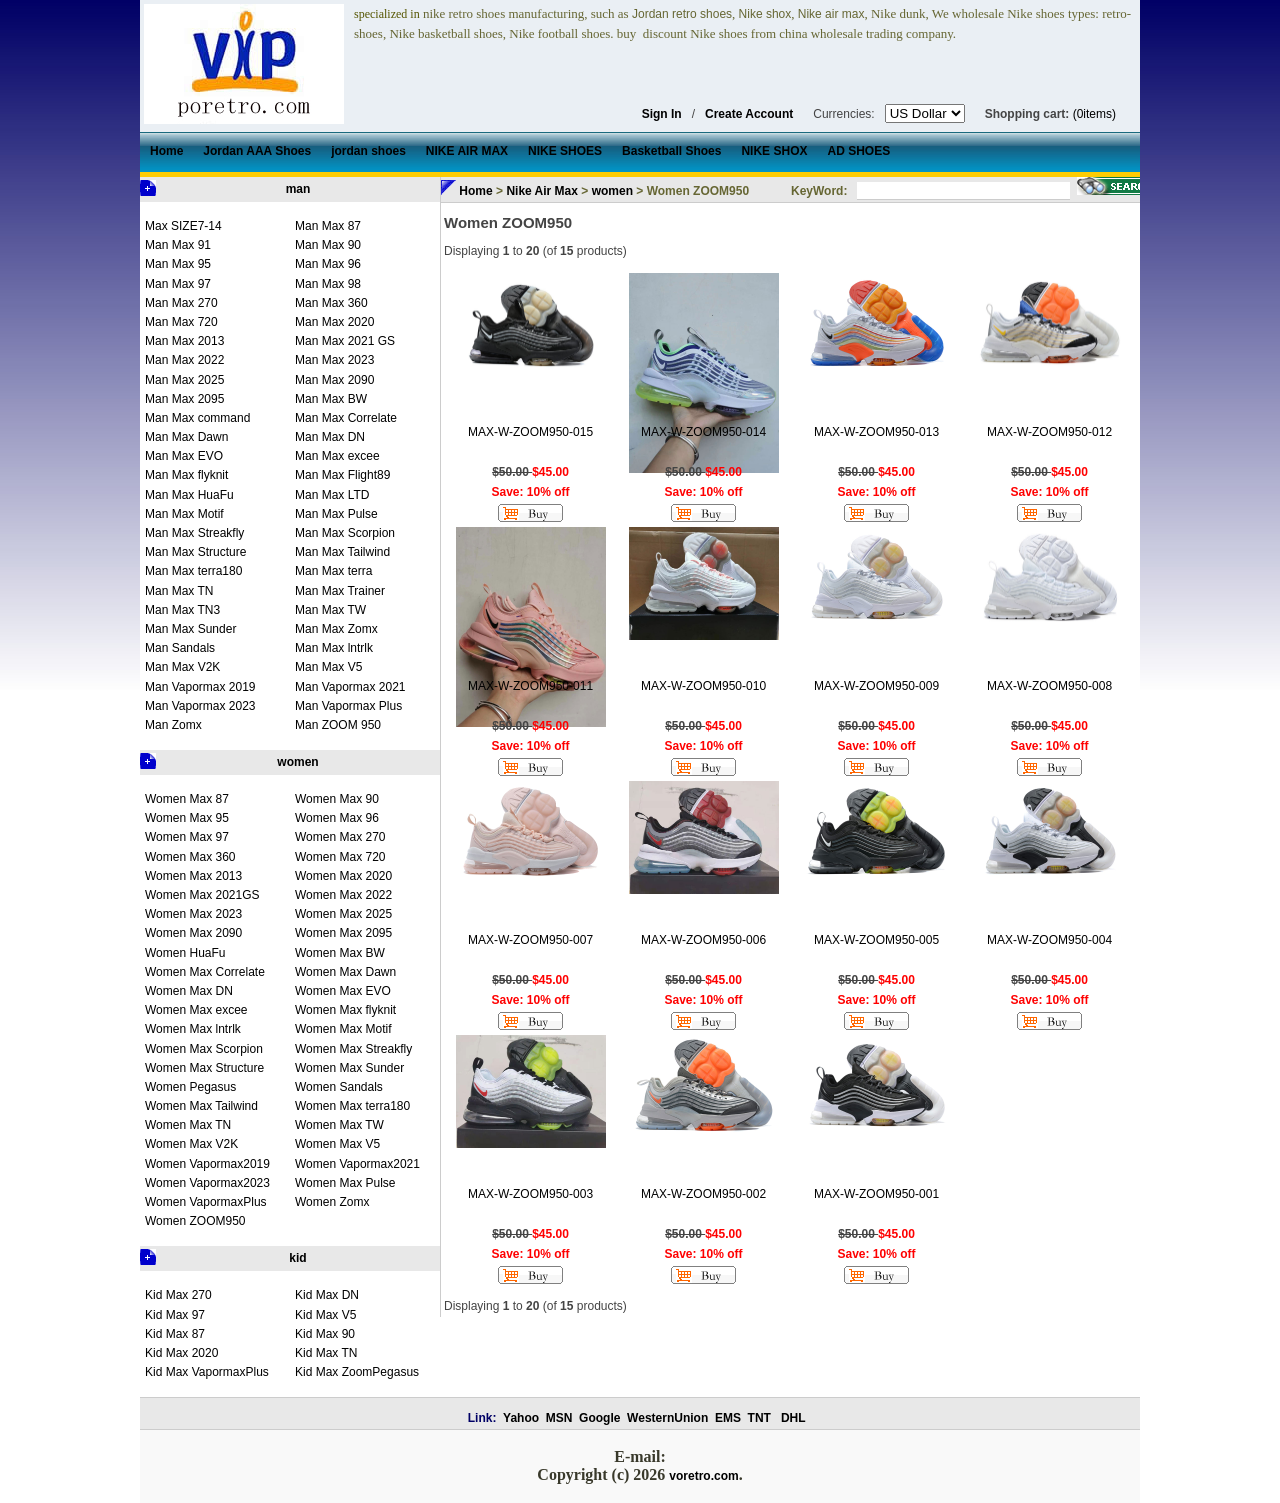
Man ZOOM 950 (338, 725)
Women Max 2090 (193, 933)
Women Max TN (188, 1125)
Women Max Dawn (345, 972)
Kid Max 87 (175, 1334)
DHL (793, 1418)
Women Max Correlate (205, 972)
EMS (728, 1418)
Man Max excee (337, 456)
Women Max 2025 (343, 914)
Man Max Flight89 (342, 475)
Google (599, 1418)
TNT (759, 1418)
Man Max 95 (178, 264)
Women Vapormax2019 (207, 1164)
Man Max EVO (184, 456)
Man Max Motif (184, 514)
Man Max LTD (332, 495)
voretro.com (703, 1476)
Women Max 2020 (343, 876)
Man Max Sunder (190, 629)
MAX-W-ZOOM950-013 (876, 432)
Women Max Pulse (345, 1183)
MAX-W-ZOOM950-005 (876, 940)
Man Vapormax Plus (348, 706)
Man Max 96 (328, 264)
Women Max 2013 (193, 876)
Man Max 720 (181, 322)
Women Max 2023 (193, 914)
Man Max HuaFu (189, 495)
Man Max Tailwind (342, 552)
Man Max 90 (328, 245)
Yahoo (521, 1418)
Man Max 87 (328, 226)
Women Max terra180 (352, 1106)
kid (297, 1258)
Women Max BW (340, 953)
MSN (559, 1418)
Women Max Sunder (349, 1068)
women (297, 762)
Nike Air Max (542, 191)
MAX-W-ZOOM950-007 (530, 940)
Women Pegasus (190, 1087)
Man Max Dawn (186, 437)
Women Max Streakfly (353, 1049)
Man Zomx (173, 725)
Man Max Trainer (340, 591)
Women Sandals (339, 1087)
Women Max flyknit (345, 1010)
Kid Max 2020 (181, 1353)
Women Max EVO (343, 991)
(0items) (1094, 114)
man (298, 189)
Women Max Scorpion (204, 1049)
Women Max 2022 (343, 895)
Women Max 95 (187, 818)
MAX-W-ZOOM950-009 (876, 686)
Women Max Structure (204, 1068)
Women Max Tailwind (201, 1106)
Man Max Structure (195, 552)
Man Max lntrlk (334, 648)
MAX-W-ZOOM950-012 (1049, 432)
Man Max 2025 (184, 380)
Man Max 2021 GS (345, 341)
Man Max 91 (178, 245)
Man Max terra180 (193, 571)
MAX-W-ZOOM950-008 (1049, 686)
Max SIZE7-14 (183, 226)
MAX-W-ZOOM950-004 (1049, 940)
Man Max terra (333, 571)
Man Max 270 (181, 303)
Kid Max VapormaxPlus (207, 1372)
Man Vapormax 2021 (350, 687)
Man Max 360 (331, 303)
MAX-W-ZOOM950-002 (703, 1194)
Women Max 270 (340, 837)
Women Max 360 (190, 857)
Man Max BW (331, 399)
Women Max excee (196, 1010)
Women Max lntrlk (193, 1029)
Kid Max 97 (175, 1315)
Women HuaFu (185, 953)
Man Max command (197, 418)
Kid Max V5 (325, 1315)
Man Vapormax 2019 (200, 687)
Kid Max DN (327, 1295)
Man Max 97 (178, 284)
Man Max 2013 (184, 341)
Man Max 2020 (334, 322)
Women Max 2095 (343, 933)
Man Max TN (179, 591)
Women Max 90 (337, 799)
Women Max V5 (337, 1144)
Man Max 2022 (184, 360)
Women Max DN (189, 991)
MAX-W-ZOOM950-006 (703, 940)
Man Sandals (180, 648)
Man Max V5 (328, 667)
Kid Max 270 (178, 1295)
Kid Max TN (326, 1353)
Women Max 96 (337, 818)
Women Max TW (339, 1125)
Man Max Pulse (336, 514)
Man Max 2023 (334, 360)
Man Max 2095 (184, 399)
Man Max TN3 (182, 610)
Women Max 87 (187, 799)
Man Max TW (330, 610)
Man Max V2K (182, 667)
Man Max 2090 (334, 380)
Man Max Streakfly (194, 533)
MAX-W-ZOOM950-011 (530, 686)
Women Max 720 (340, 857)
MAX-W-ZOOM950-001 (876, 1194)
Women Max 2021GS (202, 895)
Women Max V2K (191, 1144)
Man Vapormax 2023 (200, 706)
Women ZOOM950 (195, 1221)
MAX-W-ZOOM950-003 (530, 1194)
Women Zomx (332, 1202)
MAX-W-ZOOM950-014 (703, 432)
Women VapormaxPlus (206, 1202)
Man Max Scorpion (345, 533)
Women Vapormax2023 (207, 1183)
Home (475, 191)
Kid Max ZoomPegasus (357, 1372)
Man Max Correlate (346, 418)
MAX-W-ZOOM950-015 (530, 432)
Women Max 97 (187, 837)
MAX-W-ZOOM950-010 (703, 686)
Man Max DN (330, 437)
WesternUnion (667, 1418)
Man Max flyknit (186, 475)
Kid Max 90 (325, 1334)
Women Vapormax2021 (357, 1164)
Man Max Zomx (336, 629)
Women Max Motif (343, 1029)
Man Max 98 (328, 284)
